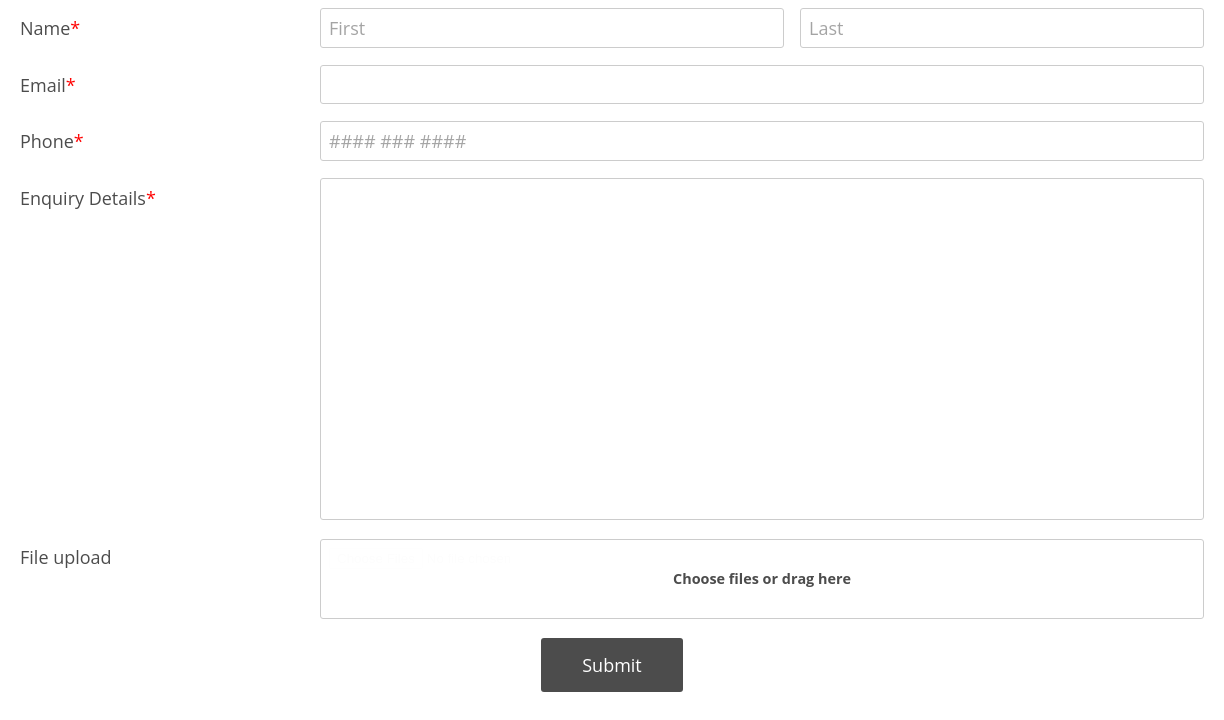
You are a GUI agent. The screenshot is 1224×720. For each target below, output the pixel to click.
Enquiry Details (83, 198)
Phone (47, 141)
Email (43, 85)
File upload (66, 557)
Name (45, 28)
